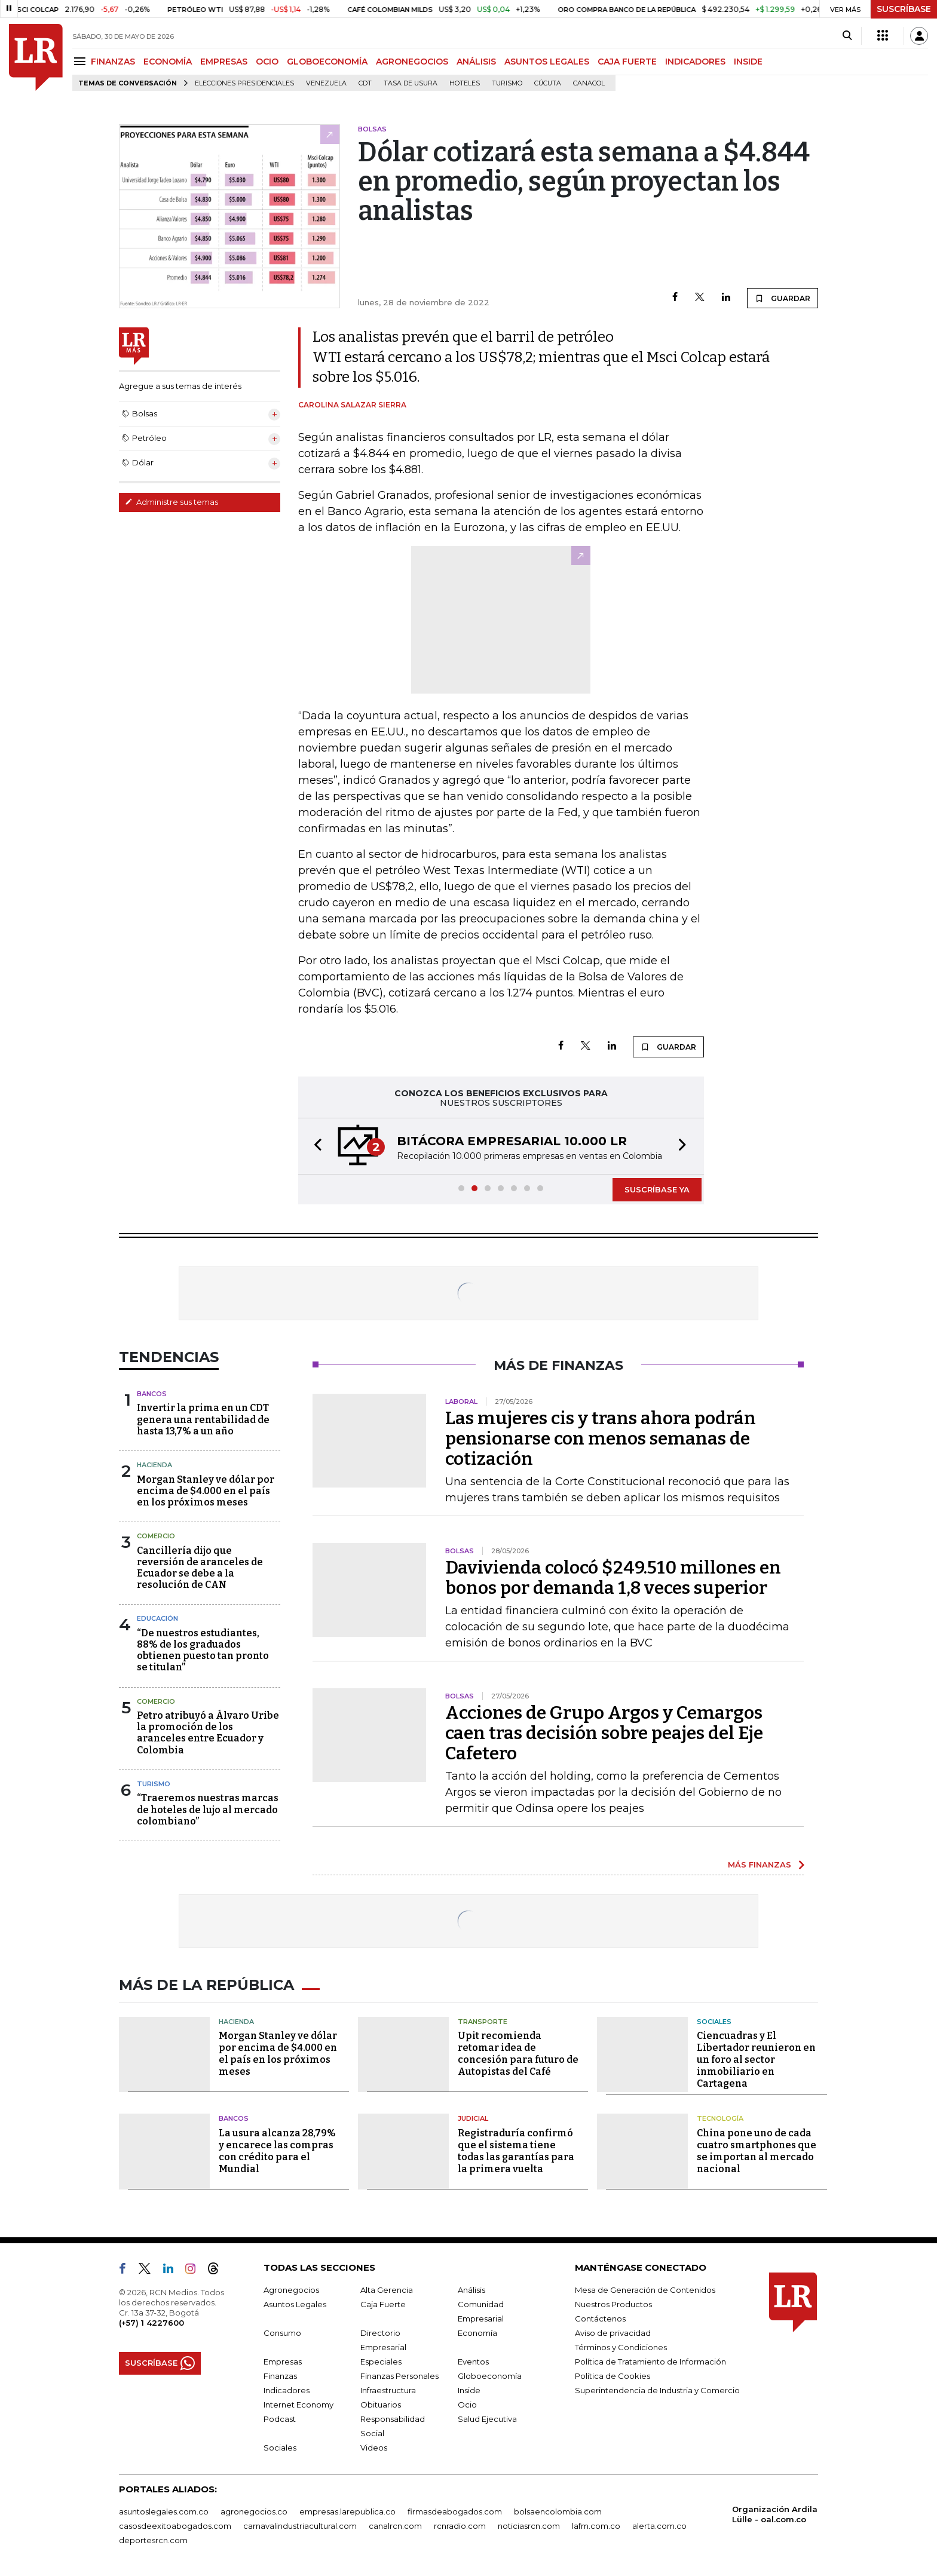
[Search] (847, 36)
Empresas (283, 2361)
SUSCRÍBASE (904, 9)
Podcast (280, 2419)
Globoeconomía (490, 2376)
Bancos (152, 1394)
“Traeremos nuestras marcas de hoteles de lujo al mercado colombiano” (207, 1809)
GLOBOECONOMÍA (327, 61)
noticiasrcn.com (529, 2526)
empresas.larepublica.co (347, 2511)
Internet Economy (298, 2404)
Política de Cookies (612, 2376)
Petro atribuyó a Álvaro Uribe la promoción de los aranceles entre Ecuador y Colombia (208, 1733)
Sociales (714, 2021)
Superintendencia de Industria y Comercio (657, 2390)
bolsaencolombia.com (558, 2511)
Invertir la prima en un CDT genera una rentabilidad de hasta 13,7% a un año (203, 1419)
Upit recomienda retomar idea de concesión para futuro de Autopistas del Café (518, 2053)
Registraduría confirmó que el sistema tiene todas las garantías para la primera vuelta (516, 2151)
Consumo (282, 2333)
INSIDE (748, 61)
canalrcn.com (395, 2526)
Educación (157, 1618)
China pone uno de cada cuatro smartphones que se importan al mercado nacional (756, 2151)
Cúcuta (547, 83)
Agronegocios (291, 2290)
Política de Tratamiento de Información (650, 2361)
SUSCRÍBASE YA (657, 1189)
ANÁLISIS (476, 61)
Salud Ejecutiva (487, 2419)
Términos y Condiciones (621, 2347)
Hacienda (154, 1465)
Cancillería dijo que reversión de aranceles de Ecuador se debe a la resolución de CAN (200, 1568)
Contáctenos (600, 2318)
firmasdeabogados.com (455, 2511)
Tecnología (720, 2118)
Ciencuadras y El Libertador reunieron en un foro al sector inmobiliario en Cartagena (756, 2059)
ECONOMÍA (167, 61)
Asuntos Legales (295, 2304)
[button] (314, 1146)
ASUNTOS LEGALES (546, 61)
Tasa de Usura (410, 83)
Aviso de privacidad (613, 2333)
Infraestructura (388, 2390)
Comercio (156, 1536)
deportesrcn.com (153, 2540)
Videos (373, 2447)
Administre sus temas (171, 502)
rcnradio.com (460, 2526)
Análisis (471, 2290)
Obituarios (380, 2404)
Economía (477, 2333)
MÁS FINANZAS (759, 1864)
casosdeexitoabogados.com (175, 2526)
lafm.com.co (596, 2526)
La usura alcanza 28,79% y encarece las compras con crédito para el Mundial (277, 2151)
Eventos (473, 2361)
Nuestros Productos (613, 2304)
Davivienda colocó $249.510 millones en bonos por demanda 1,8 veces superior (613, 1578)
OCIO (267, 61)
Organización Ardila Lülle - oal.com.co (774, 2514)
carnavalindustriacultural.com (300, 2526)
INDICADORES (695, 61)
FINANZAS (113, 61)
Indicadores (287, 2390)
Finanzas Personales (399, 2376)
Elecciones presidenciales (244, 83)
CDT (365, 83)
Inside (469, 2390)
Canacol (589, 83)
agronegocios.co (254, 2511)
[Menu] (81, 61)
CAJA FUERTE (627, 61)
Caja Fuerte (383, 2304)
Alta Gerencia (386, 2290)
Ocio (467, 2404)
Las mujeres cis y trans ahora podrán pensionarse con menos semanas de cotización (600, 1438)
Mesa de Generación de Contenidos (645, 2290)
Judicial (473, 2118)
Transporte (482, 2021)
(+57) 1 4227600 (151, 2322)
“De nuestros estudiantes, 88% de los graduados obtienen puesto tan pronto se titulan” (203, 1650)
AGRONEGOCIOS (412, 61)
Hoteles (464, 83)
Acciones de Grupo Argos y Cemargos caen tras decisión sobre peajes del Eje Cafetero (604, 1733)
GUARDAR (782, 298)
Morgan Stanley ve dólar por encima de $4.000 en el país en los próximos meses (205, 1491)
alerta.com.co (659, 2526)
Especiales (381, 2361)
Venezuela (326, 83)
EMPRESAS (223, 61)
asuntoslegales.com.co (164, 2511)
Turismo (507, 83)
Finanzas (280, 2376)
